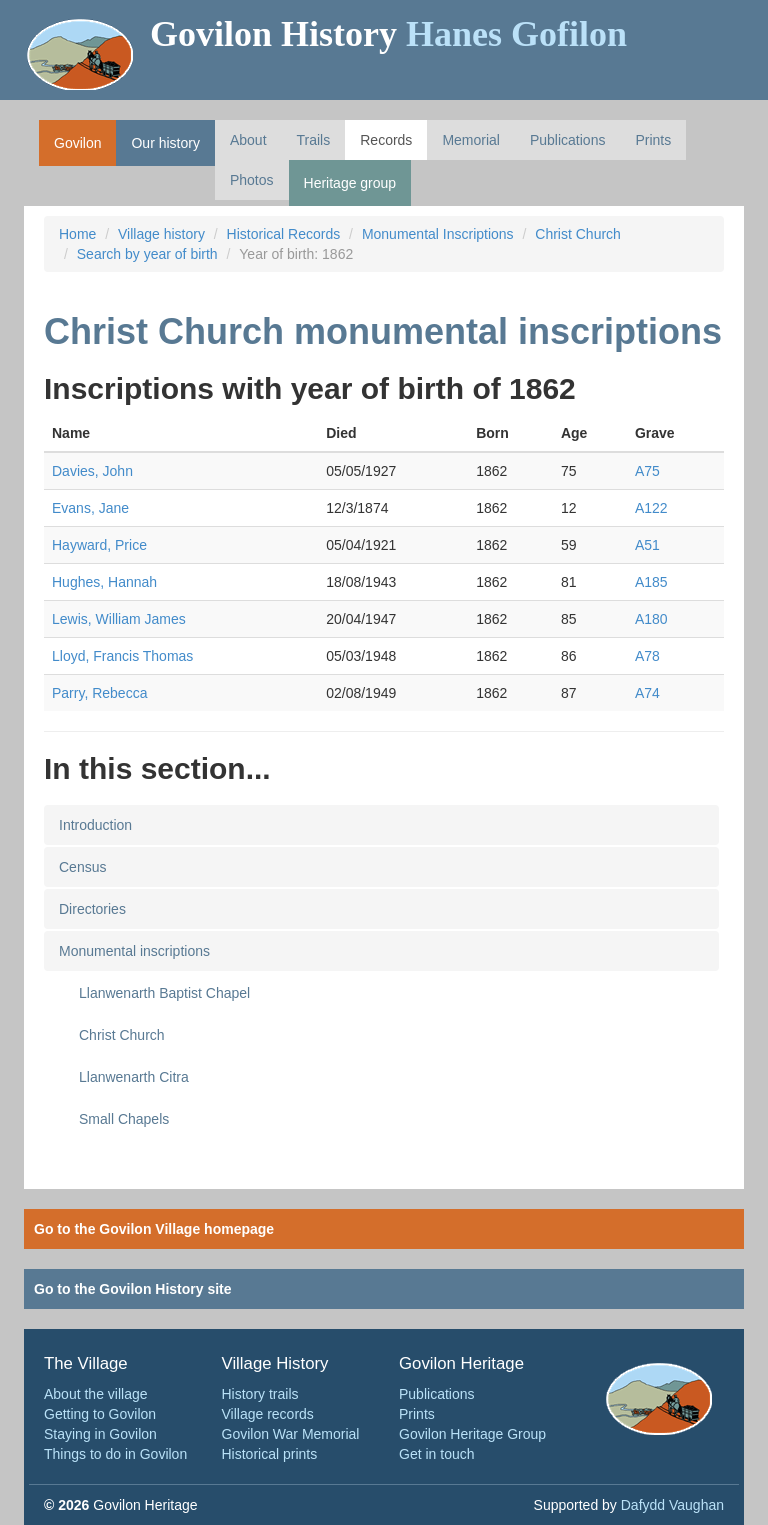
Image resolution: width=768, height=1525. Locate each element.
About (248, 140)
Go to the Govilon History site (133, 1289)
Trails (314, 140)
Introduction (95, 825)
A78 (647, 656)
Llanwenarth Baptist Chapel (164, 993)
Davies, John (92, 471)
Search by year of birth (147, 254)
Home (77, 234)
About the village (96, 1394)
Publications (568, 140)
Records (386, 140)
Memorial (471, 140)
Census (82, 867)
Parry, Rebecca (99, 693)
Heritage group (350, 183)
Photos (252, 180)
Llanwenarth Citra (134, 1077)
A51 (647, 545)
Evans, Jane (90, 508)
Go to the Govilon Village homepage (154, 1229)
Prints (653, 140)
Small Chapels (124, 1119)
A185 (651, 582)
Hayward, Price (99, 545)
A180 (651, 619)
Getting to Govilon (100, 1414)
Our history (165, 143)
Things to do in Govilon (115, 1454)
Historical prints (270, 1454)
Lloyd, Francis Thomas (122, 656)
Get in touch (437, 1454)
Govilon (77, 143)
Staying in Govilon (100, 1434)
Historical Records (284, 234)
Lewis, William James (119, 619)
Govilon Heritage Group (472, 1434)
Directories (92, 909)
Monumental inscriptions (134, 951)
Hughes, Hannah (104, 582)
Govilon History (388, 34)
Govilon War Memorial (291, 1434)
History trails (260, 1394)
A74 (647, 693)
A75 (647, 471)
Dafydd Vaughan (672, 1505)
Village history (161, 234)
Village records (268, 1414)
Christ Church (578, 234)
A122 (651, 508)
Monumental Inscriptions (438, 234)
